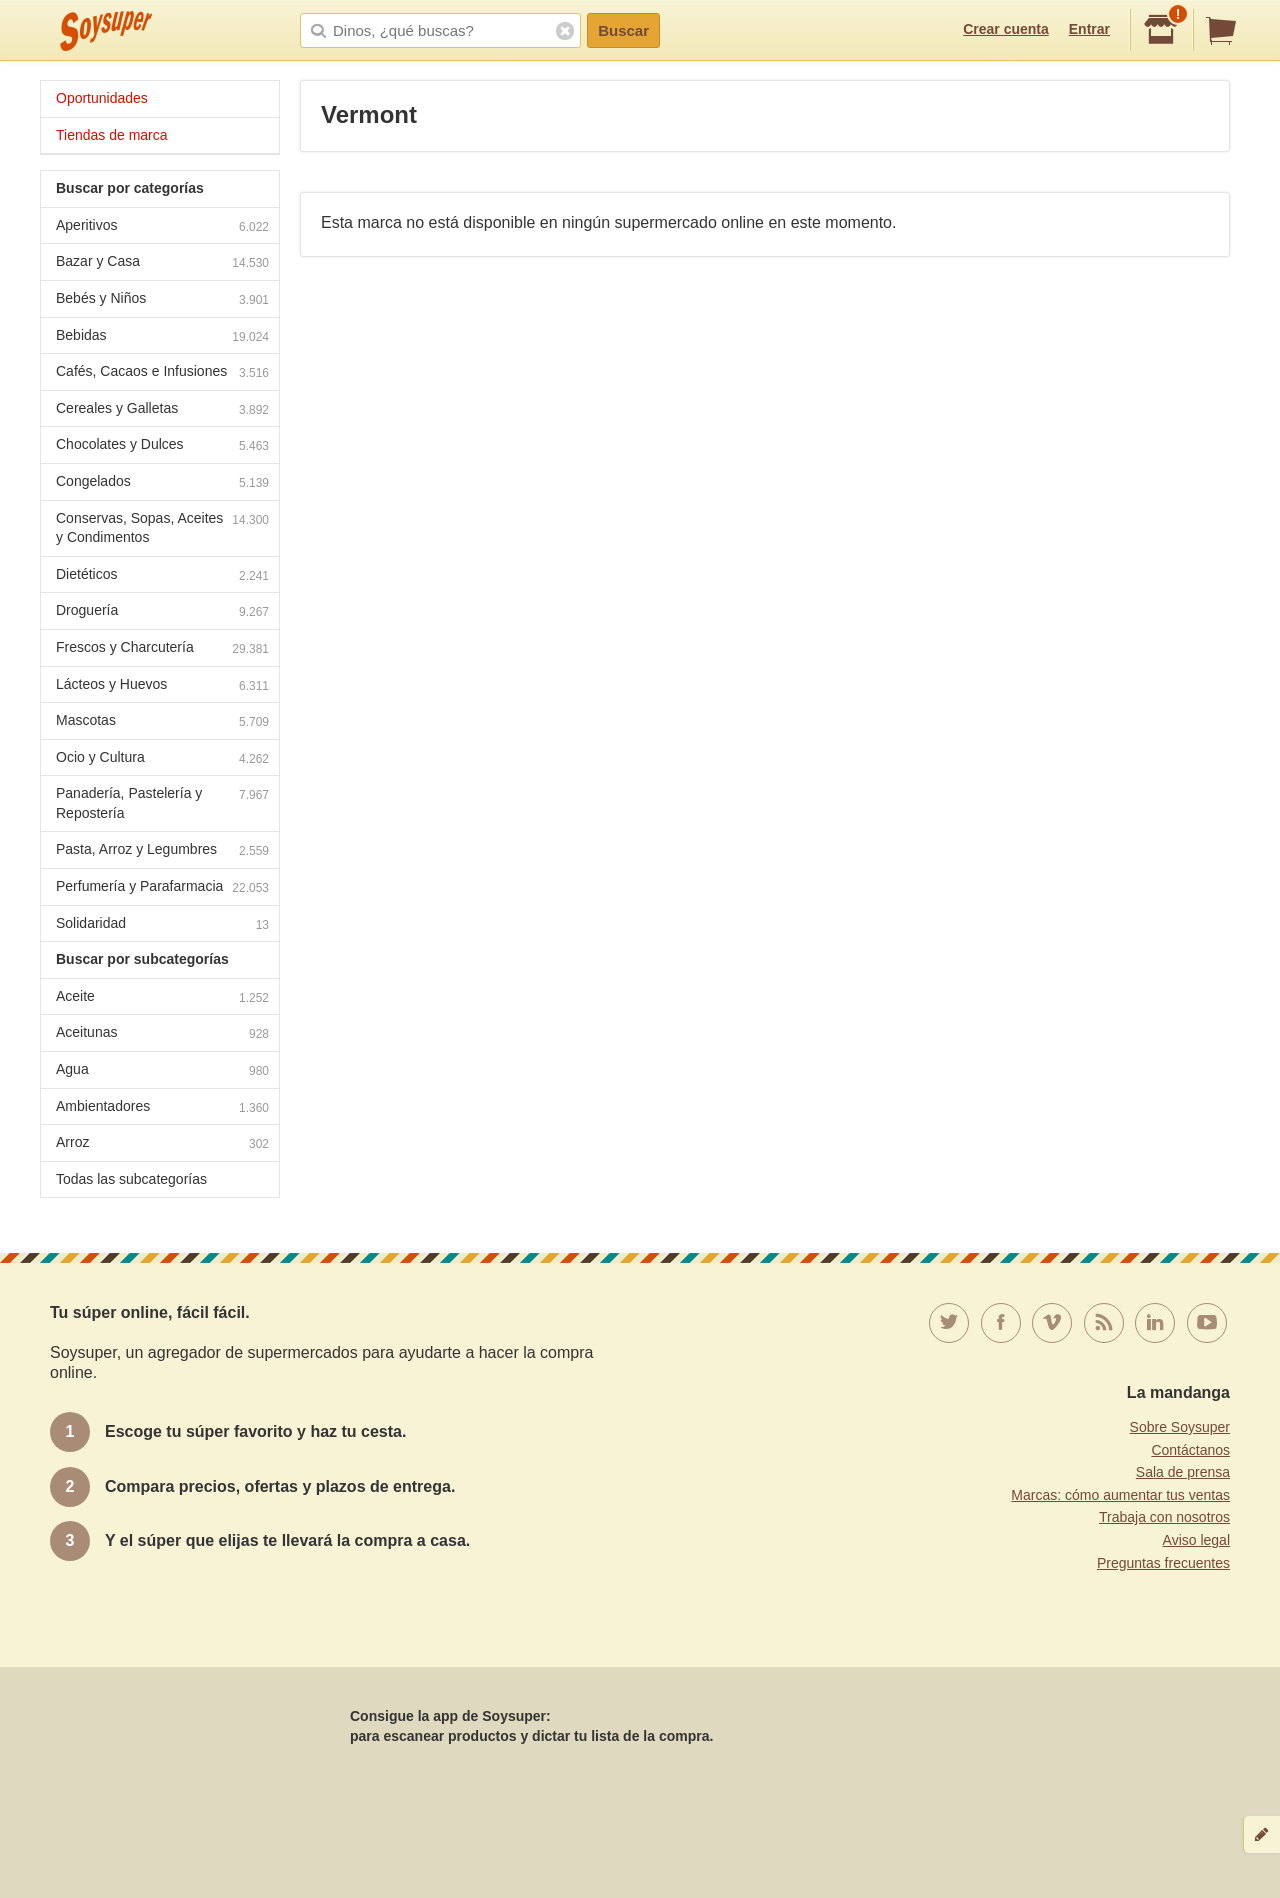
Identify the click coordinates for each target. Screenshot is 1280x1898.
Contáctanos (1190, 1450)
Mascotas (162, 722)
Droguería (162, 612)
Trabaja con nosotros (1164, 1517)
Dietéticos (162, 576)
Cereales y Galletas (162, 410)
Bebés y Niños (162, 300)
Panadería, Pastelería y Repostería (162, 803)
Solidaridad (162, 925)
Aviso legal (1196, 1540)
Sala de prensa (1183, 1472)
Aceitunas (162, 1034)
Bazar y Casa (162, 263)
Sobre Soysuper (1180, 1427)
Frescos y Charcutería (162, 649)
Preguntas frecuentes (1163, 1563)
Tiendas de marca (112, 135)
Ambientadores (162, 1108)
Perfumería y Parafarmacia (162, 888)
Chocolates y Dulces (162, 446)
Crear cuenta (1006, 29)
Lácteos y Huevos (162, 686)
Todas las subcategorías (131, 1179)
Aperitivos (162, 227)
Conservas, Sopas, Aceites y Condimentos (162, 528)
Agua (162, 1071)
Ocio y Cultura (162, 759)
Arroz (162, 1144)
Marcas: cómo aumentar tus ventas (1120, 1495)
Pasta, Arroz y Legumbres (162, 851)
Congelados (162, 483)
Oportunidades (102, 98)
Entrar (1089, 29)
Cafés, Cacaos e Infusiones (162, 373)
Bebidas (162, 337)
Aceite (162, 998)
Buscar (623, 30)
